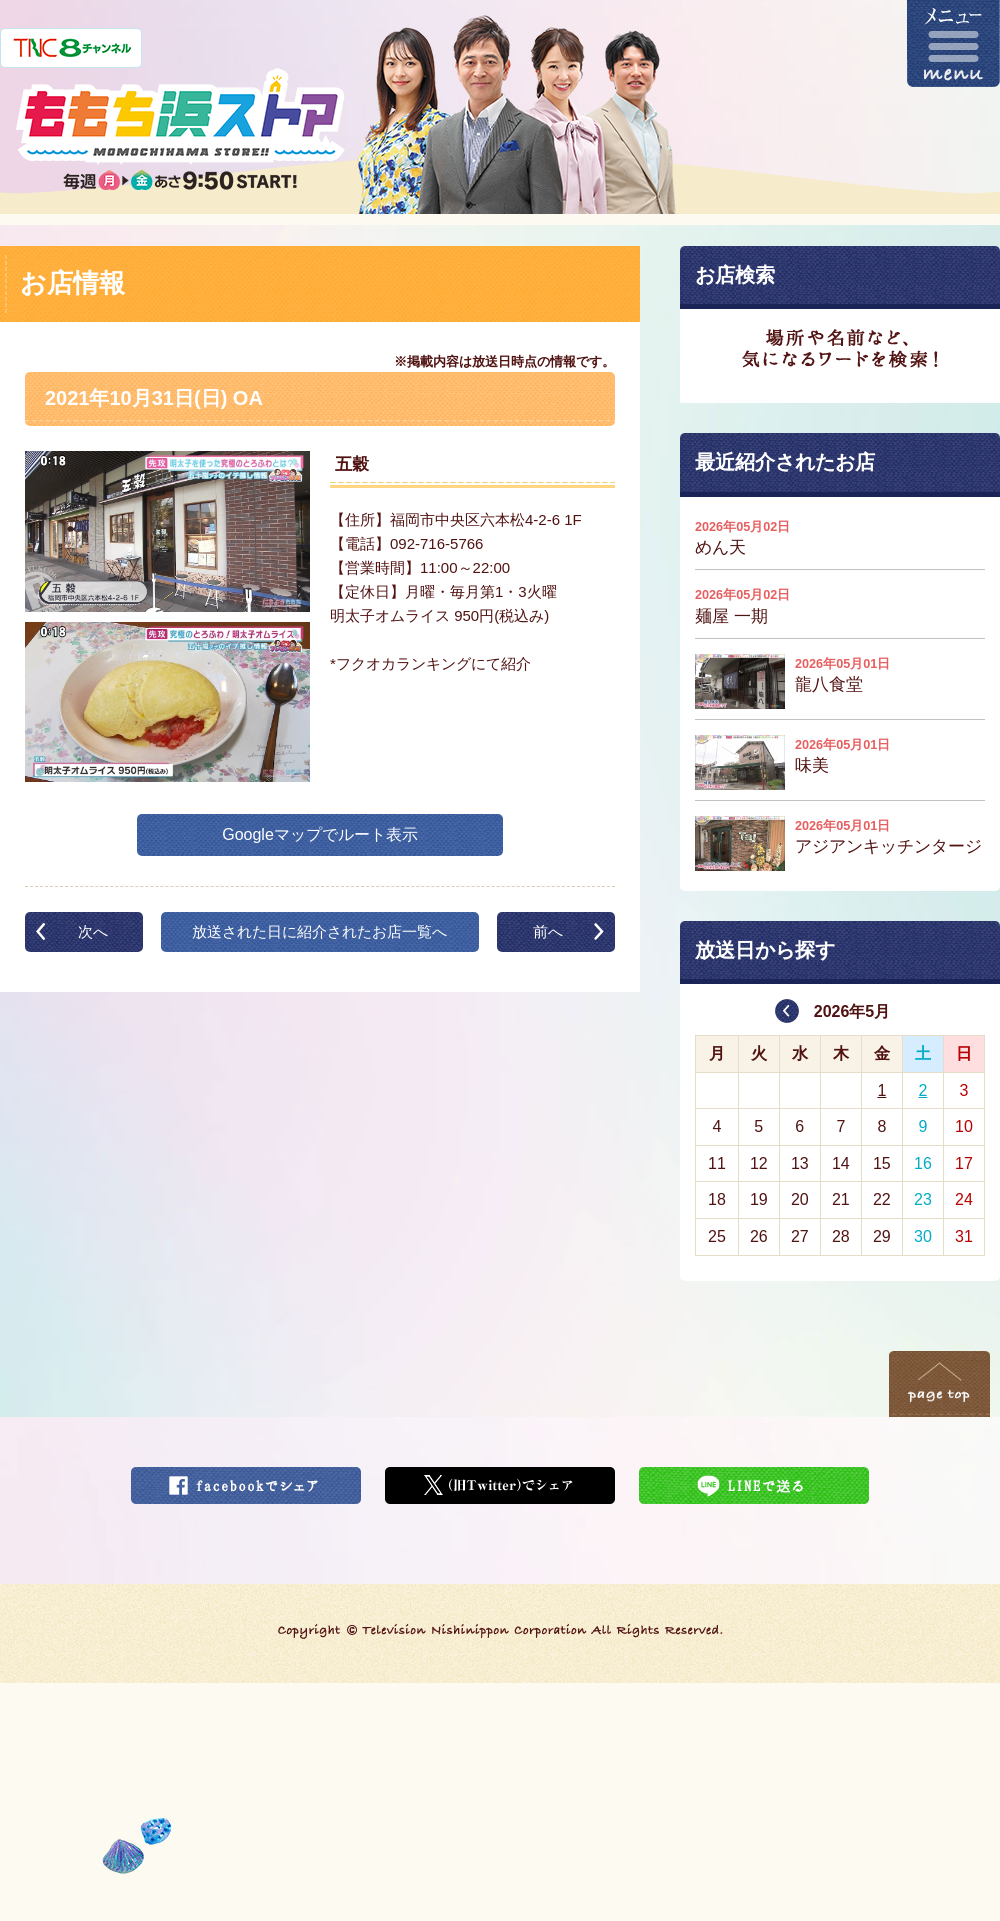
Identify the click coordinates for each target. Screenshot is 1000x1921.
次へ (93, 931)
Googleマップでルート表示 (320, 834)
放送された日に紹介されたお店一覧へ (319, 931)
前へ (548, 931)
